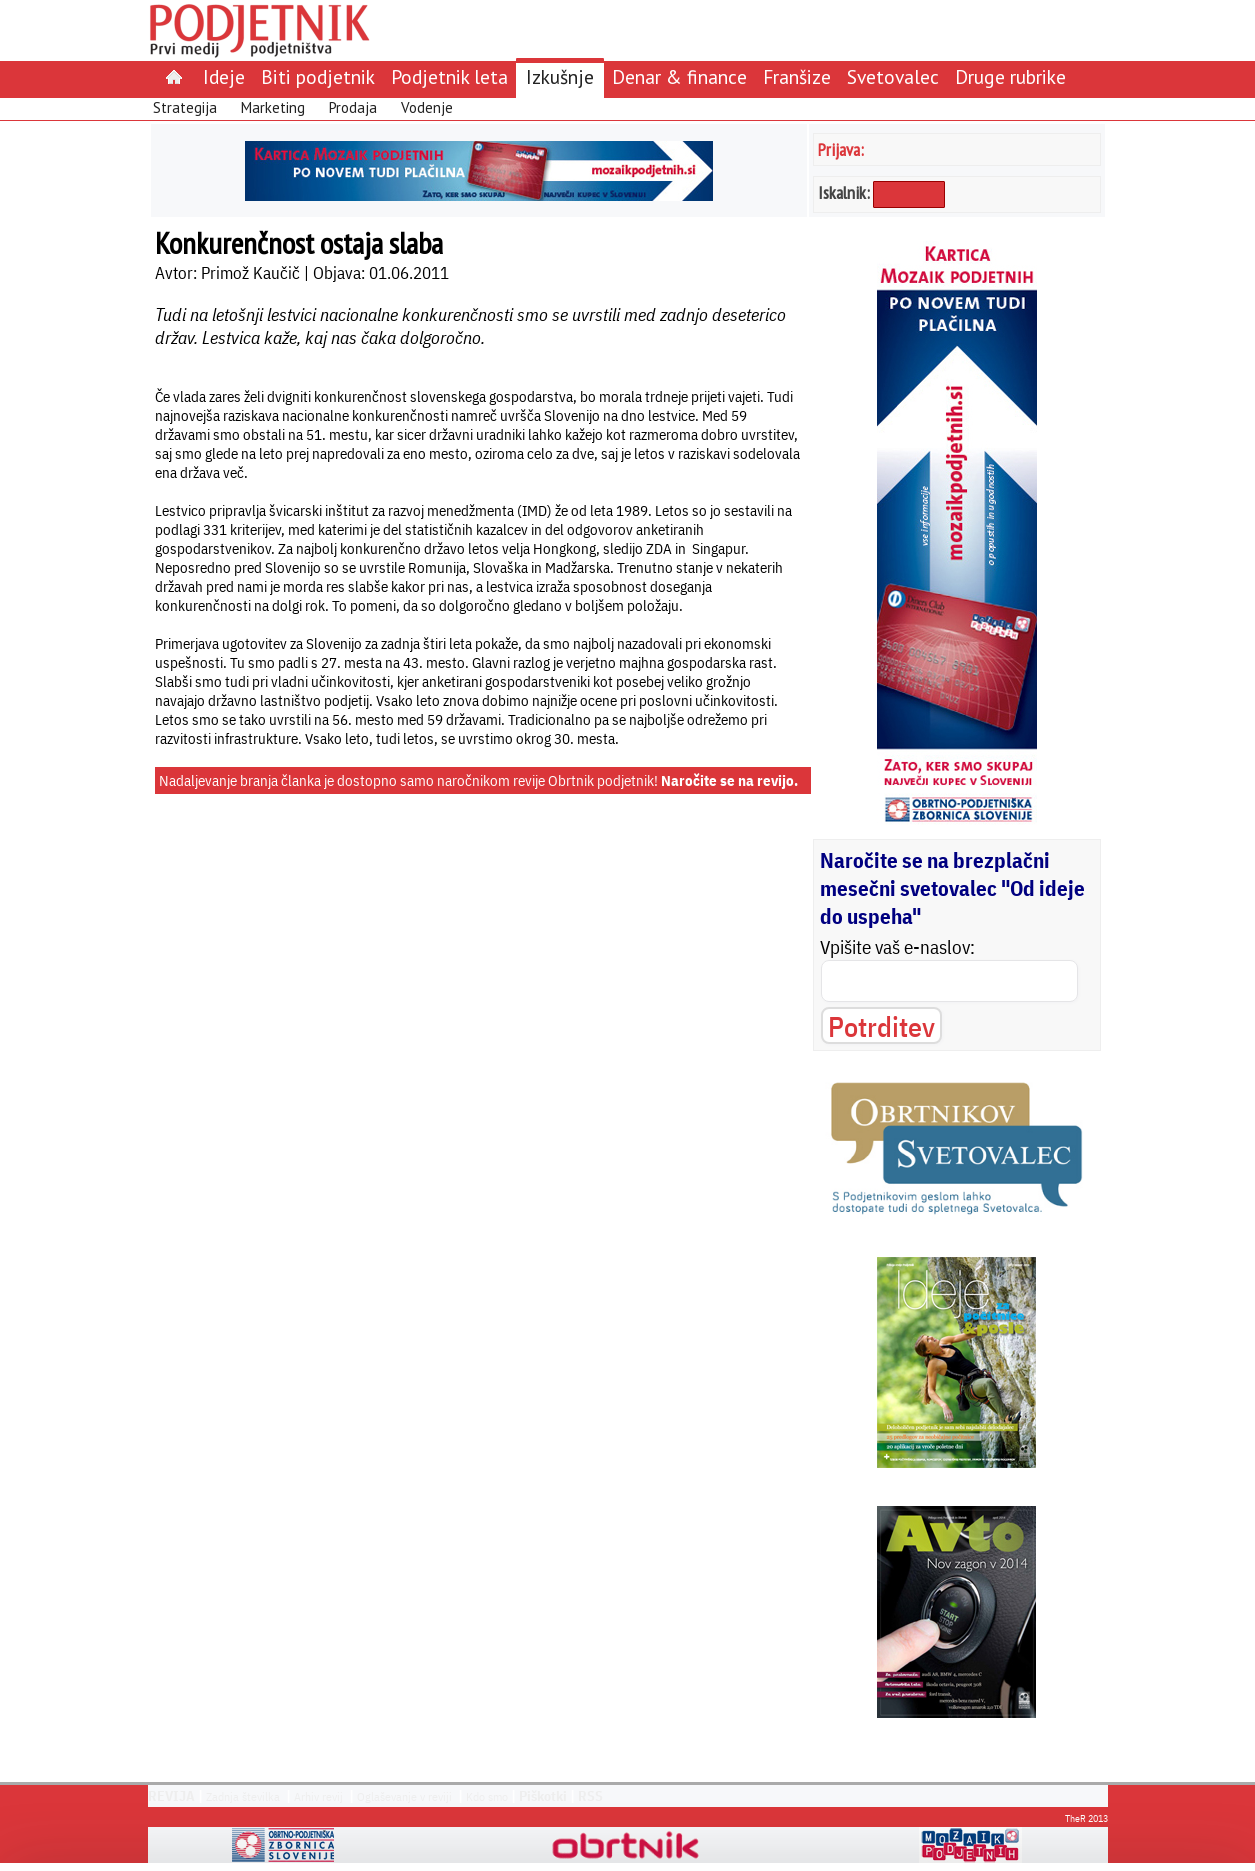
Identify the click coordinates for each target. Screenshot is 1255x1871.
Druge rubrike (1010, 76)
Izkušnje (560, 76)
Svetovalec (893, 76)
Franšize (797, 76)
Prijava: (841, 149)
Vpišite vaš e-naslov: (897, 947)
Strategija (185, 107)
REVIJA (171, 1796)
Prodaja (353, 107)
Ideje (224, 76)
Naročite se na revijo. (729, 780)
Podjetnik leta (449, 76)
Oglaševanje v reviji (404, 1796)
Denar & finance (679, 76)
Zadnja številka (243, 1796)
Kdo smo (487, 1796)
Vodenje (427, 107)
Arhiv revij (318, 1796)
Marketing (273, 107)
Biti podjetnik (318, 76)
